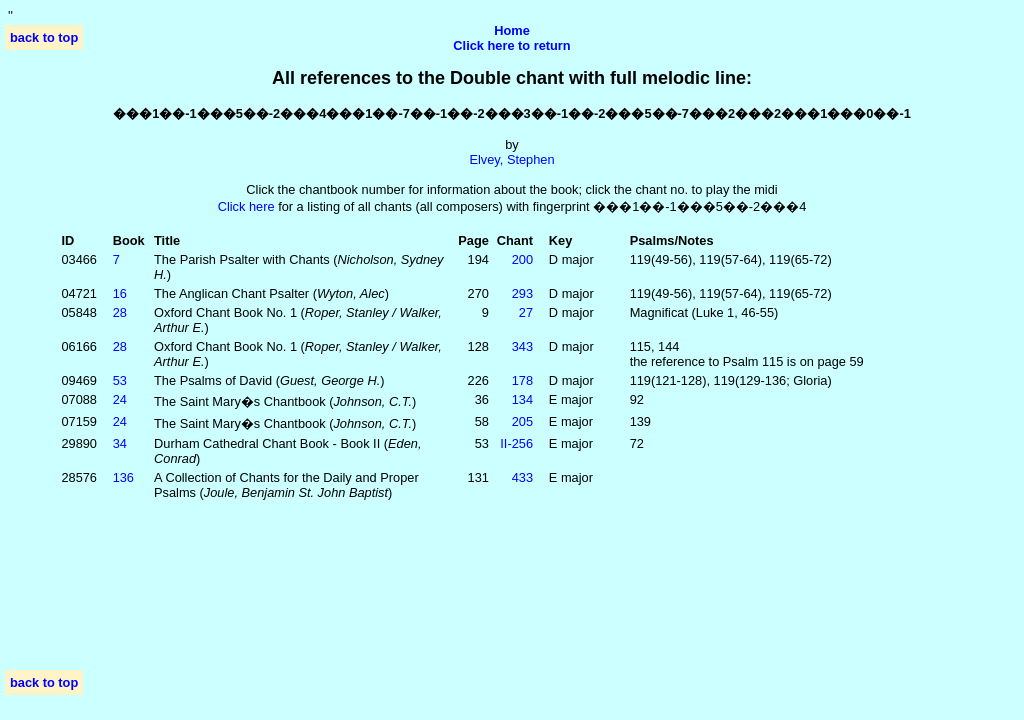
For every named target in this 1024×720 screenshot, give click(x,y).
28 (120, 312)
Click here (246, 206)
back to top (44, 37)
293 (522, 293)
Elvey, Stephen (511, 159)
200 (522, 259)
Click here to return (511, 45)
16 (120, 293)
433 (522, 477)
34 (120, 443)
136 (123, 477)
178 (522, 380)
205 (522, 421)
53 (120, 380)
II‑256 (516, 443)
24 (120, 399)
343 (522, 346)
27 (526, 312)
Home (512, 30)
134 (522, 399)
